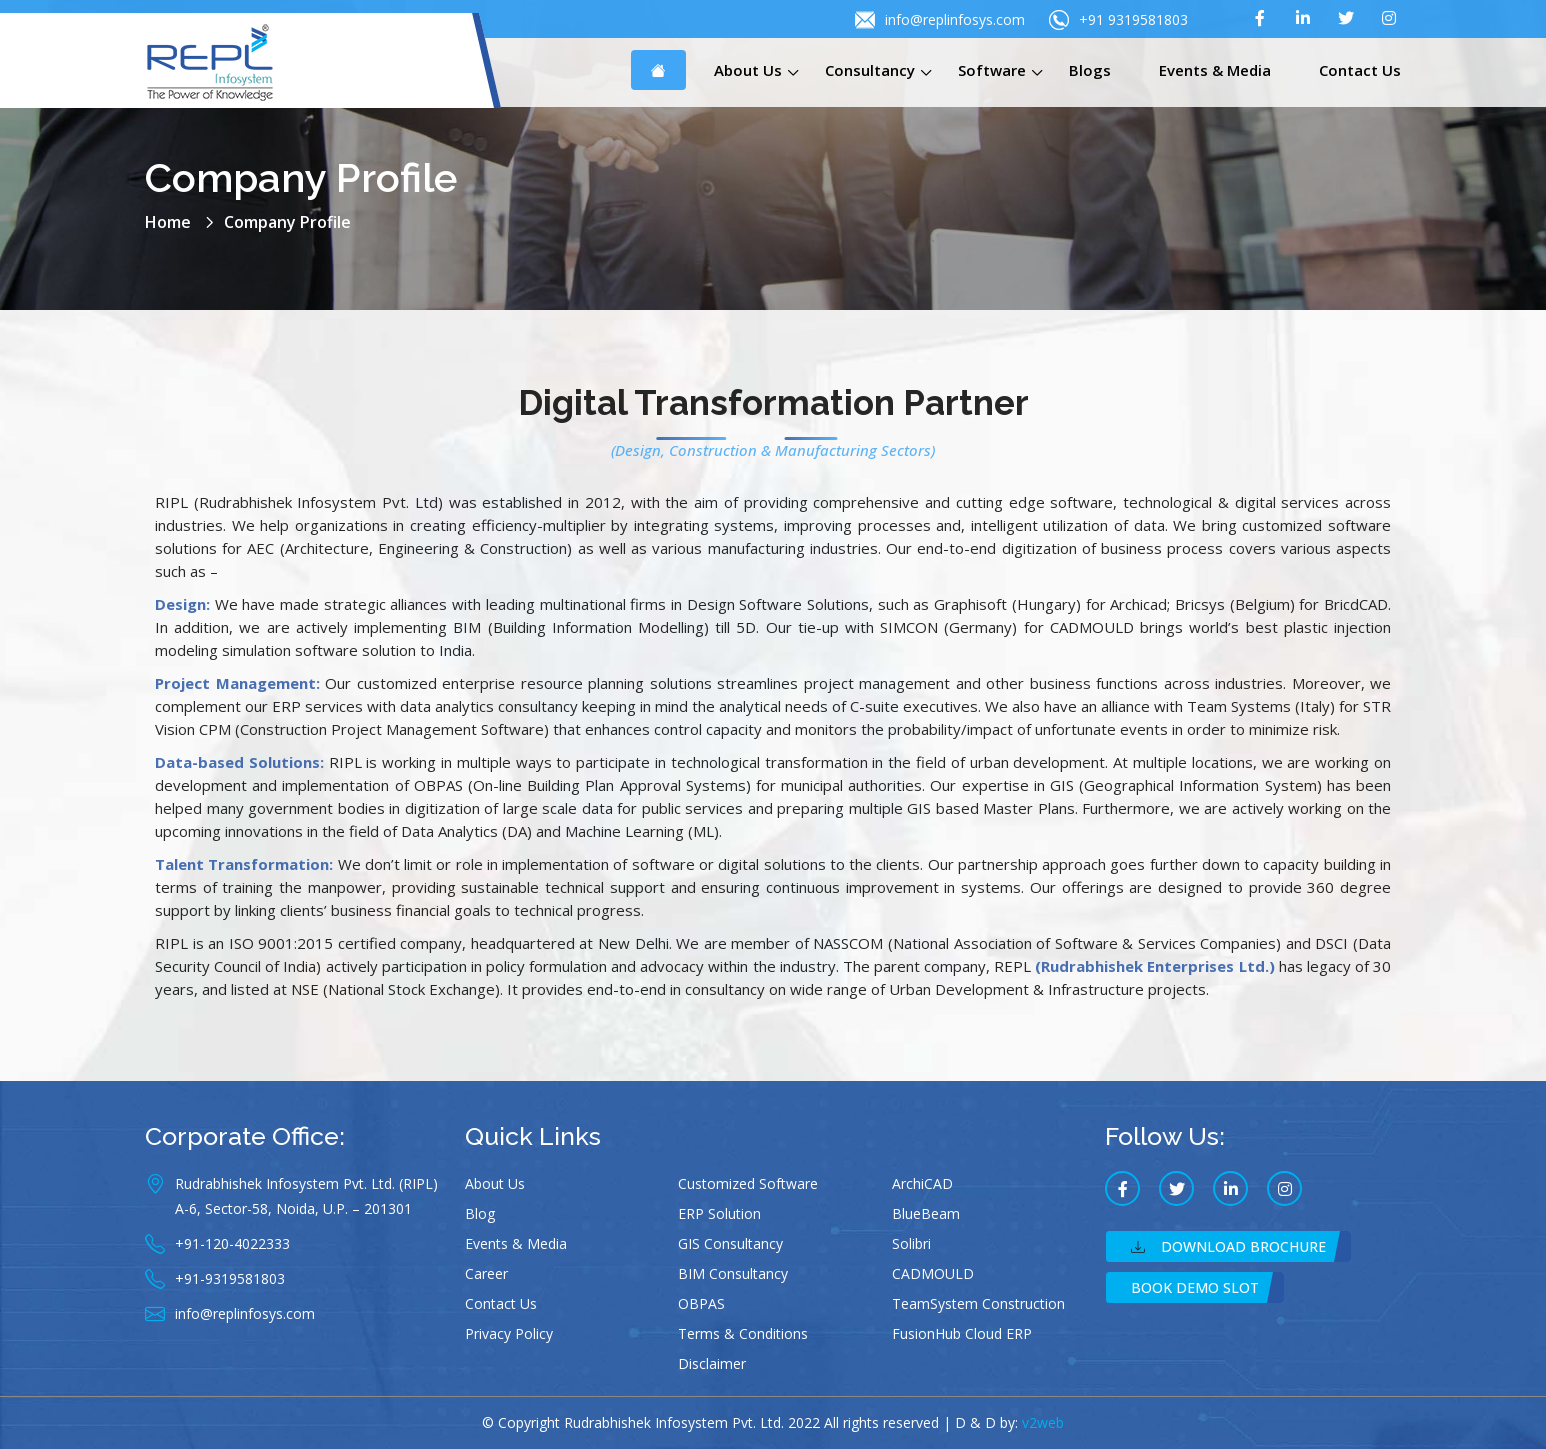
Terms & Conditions (743, 1333)
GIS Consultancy (730, 1243)
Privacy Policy (509, 1333)
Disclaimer (712, 1363)
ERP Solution (719, 1213)
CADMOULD (933, 1273)
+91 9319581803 (1118, 20)
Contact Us (1360, 70)
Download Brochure (1228, 1246)
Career (486, 1273)
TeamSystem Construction (978, 1303)
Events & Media (1215, 70)
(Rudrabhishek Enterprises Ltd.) (1154, 966)
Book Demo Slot (1195, 1287)
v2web (1043, 1422)
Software (992, 70)
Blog (480, 1213)
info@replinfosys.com (940, 20)
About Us (748, 70)
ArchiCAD (922, 1183)
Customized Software (748, 1183)
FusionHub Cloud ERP (962, 1333)
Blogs (1090, 70)
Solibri (911, 1243)
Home (168, 222)
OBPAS (701, 1303)
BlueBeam (926, 1213)
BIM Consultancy (733, 1273)
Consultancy (870, 70)
